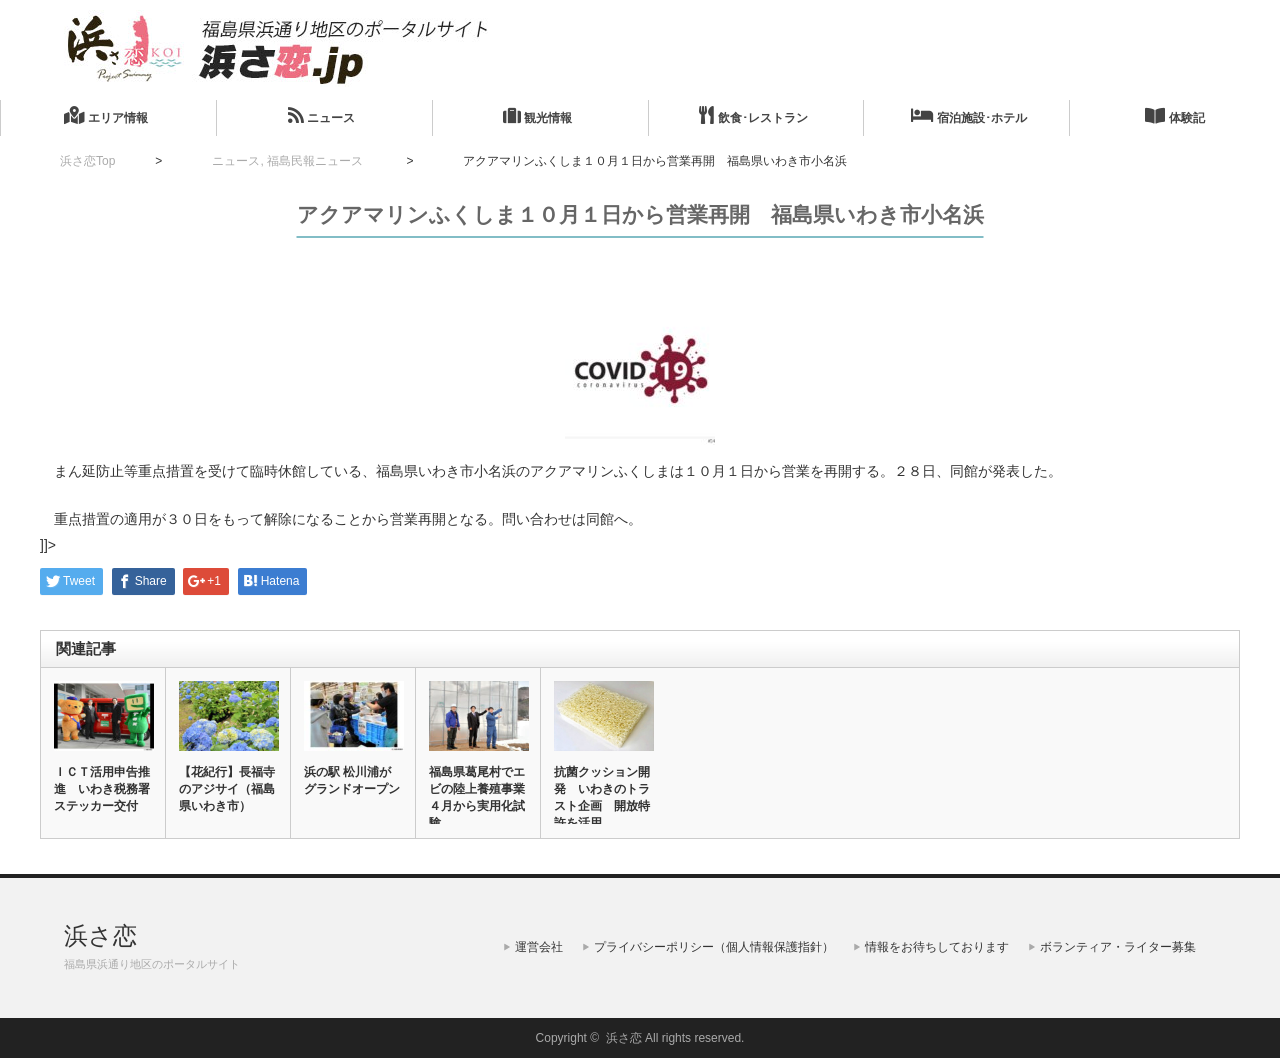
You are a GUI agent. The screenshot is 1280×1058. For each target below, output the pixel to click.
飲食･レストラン (753, 115)
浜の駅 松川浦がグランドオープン (352, 780)
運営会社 (539, 947)
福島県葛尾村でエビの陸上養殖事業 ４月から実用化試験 (478, 797)
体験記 (1174, 115)
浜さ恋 (100, 935)
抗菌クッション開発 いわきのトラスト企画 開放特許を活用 (602, 797)
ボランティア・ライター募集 (1118, 947)
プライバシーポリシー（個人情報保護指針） (714, 947)
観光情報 (537, 115)
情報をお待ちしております (937, 947)
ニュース (321, 115)
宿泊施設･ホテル (969, 115)
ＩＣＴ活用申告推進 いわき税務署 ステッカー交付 (103, 789)
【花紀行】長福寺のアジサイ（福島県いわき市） (227, 789)
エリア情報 (105, 115)
